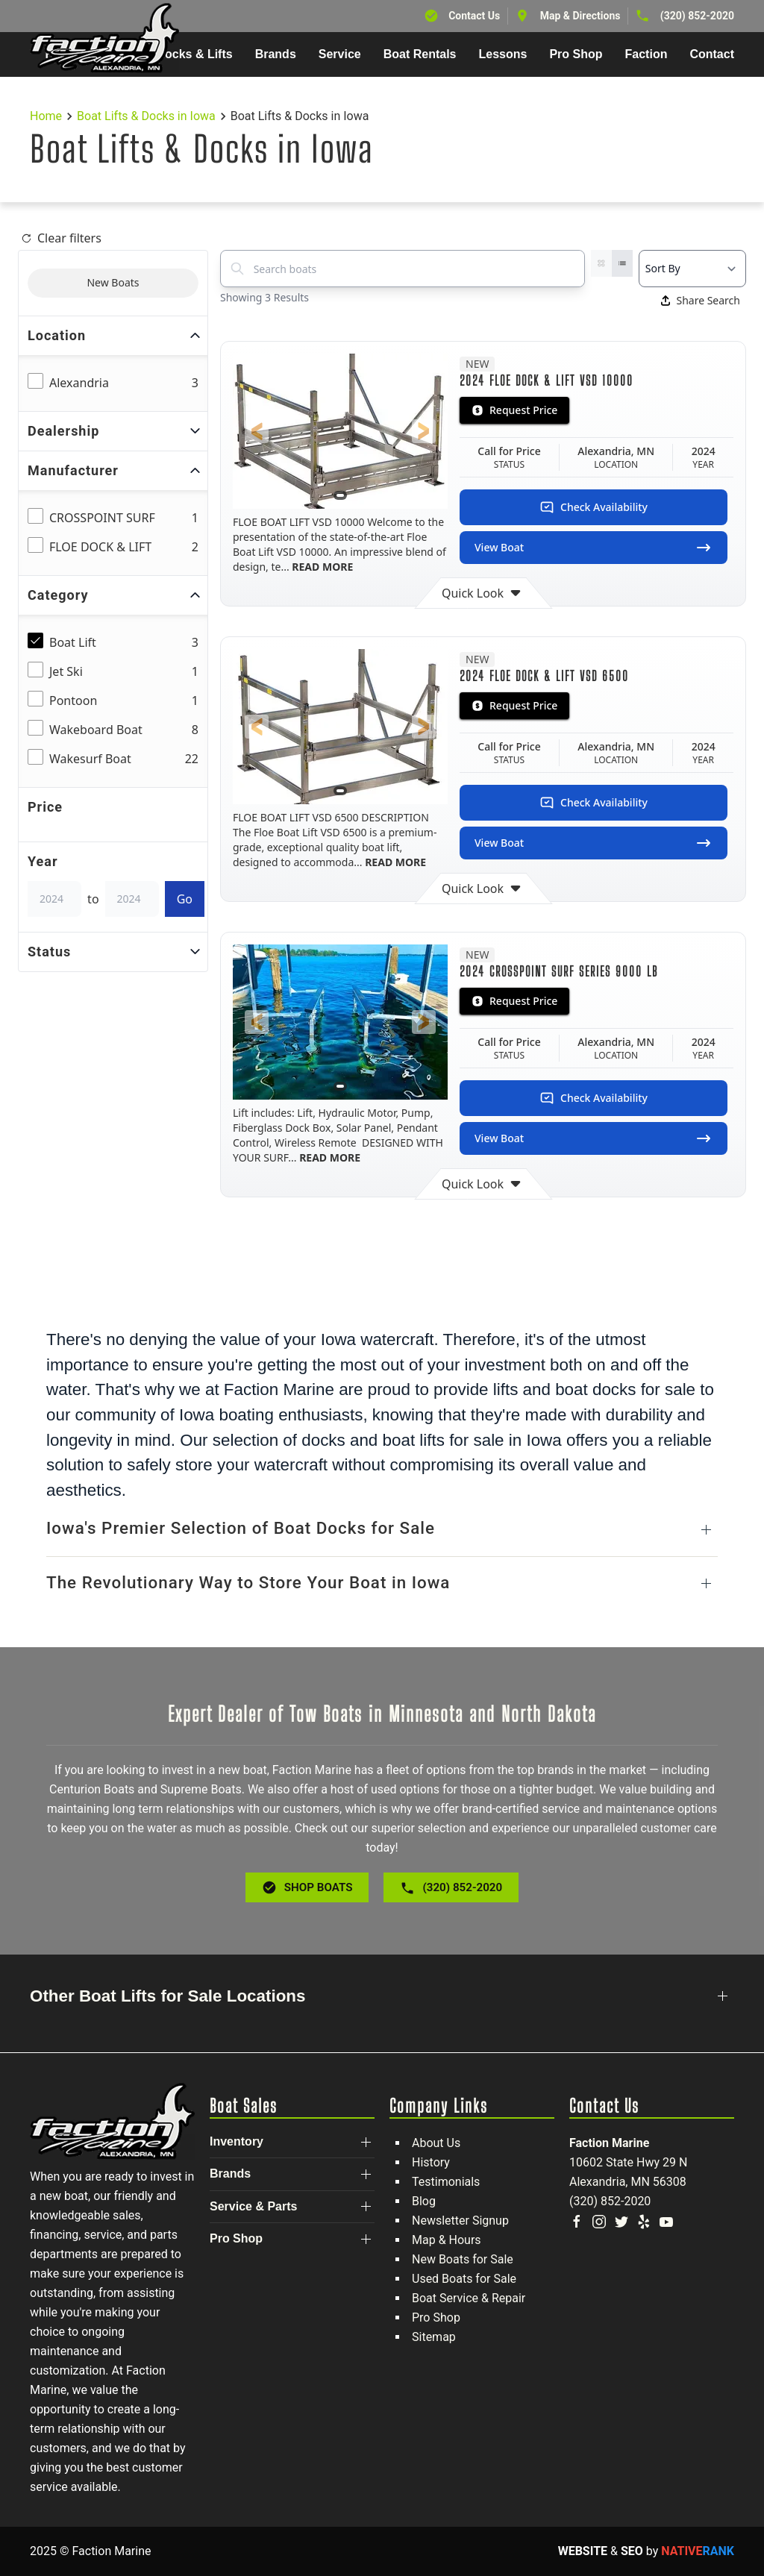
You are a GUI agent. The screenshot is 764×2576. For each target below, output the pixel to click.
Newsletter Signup (460, 2220)
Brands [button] (275, 54)
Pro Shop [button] (575, 54)
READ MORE (321, 567)
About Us (436, 2143)
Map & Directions (580, 16)
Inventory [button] (236, 2141)
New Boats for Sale (462, 2259)
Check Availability (593, 507)
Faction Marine (609, 2143)
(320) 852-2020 (697, 16)
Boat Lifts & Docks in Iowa (146, 116)
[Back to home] (104, 38)
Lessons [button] (503, 54)
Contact (711, 54)
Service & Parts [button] (253, 2206)
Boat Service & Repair (468, 2298)
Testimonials (446, 2182)
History (431, 2162)
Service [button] (340, 54)
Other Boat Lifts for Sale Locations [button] (168, 1996)
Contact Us (474, 16)
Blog (424, 2201)
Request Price (514, 410)
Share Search (700, 300)
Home (46, 116)
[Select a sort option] (692, 268)
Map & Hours (446, 2240)
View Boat (594, 548)
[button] (257, 431)
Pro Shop (436, 2317)
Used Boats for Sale (464, 2279)
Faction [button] (646, 54)
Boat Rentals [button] (420, 54)
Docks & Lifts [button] (194, 54)
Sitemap (434, 2337)
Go (184, 899)
